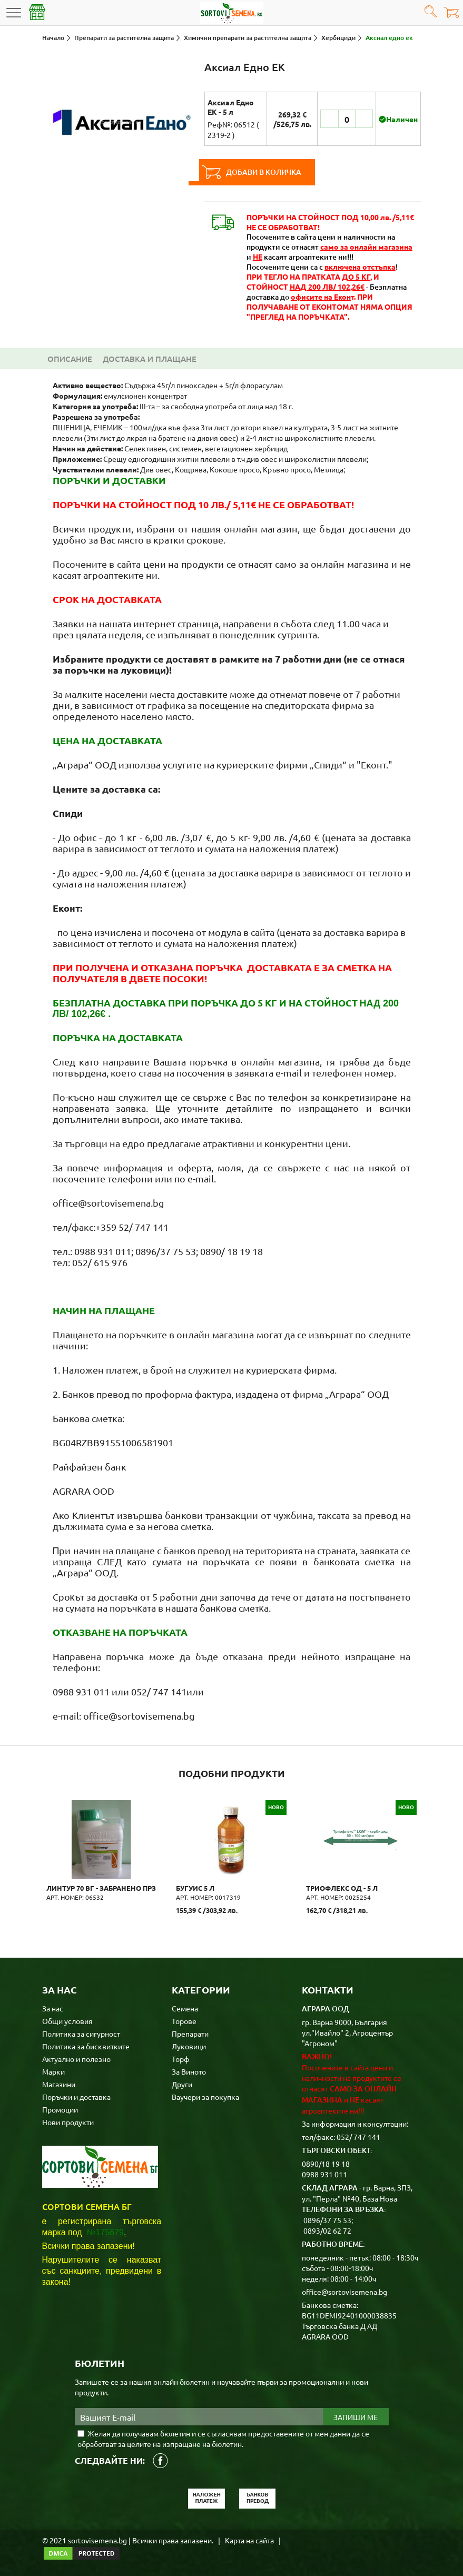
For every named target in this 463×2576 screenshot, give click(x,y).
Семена (185, 2007)
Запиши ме (355, 2416)
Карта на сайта (249, 2539)
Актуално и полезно (76, 2057)
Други (182, 2083)
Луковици (189, 2045)
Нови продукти (68, 2121)
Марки (53, 2070)
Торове (184, 2020)
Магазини (58, 2083)
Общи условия (67, 2020)
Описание (69, 358)
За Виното (189, 2070)
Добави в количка (268, 172)
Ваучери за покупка (205, 2095)
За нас (52, 2007)
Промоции (60, 2108)
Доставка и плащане (149, 358)
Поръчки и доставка (76, 2095)
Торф (181, 2057)
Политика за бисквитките (86, 2045)
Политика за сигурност (81, 2032)
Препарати (190, 2032)
